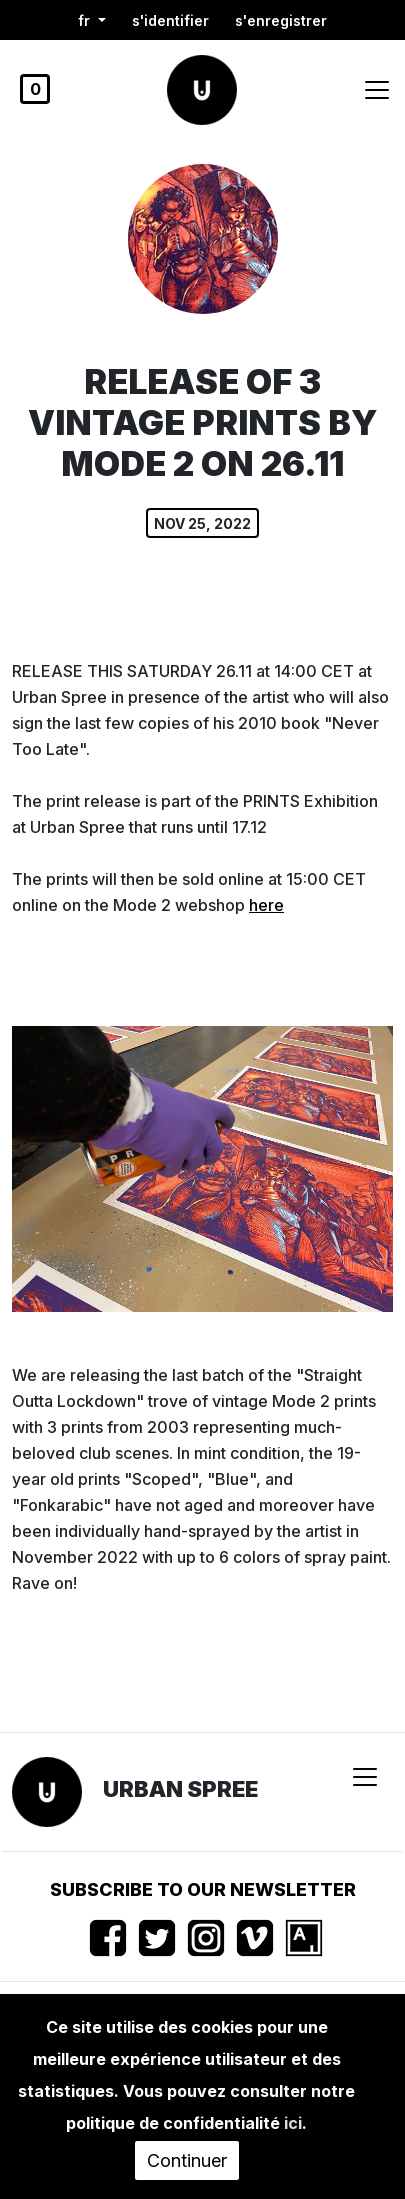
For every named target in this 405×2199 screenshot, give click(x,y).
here (266, 905)
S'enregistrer (281, 20)
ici (293, 2123)
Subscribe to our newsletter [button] (203, 1889)
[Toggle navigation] (377, 90)
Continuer (187, 2160)
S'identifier (170, 20)
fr (86, 20)
